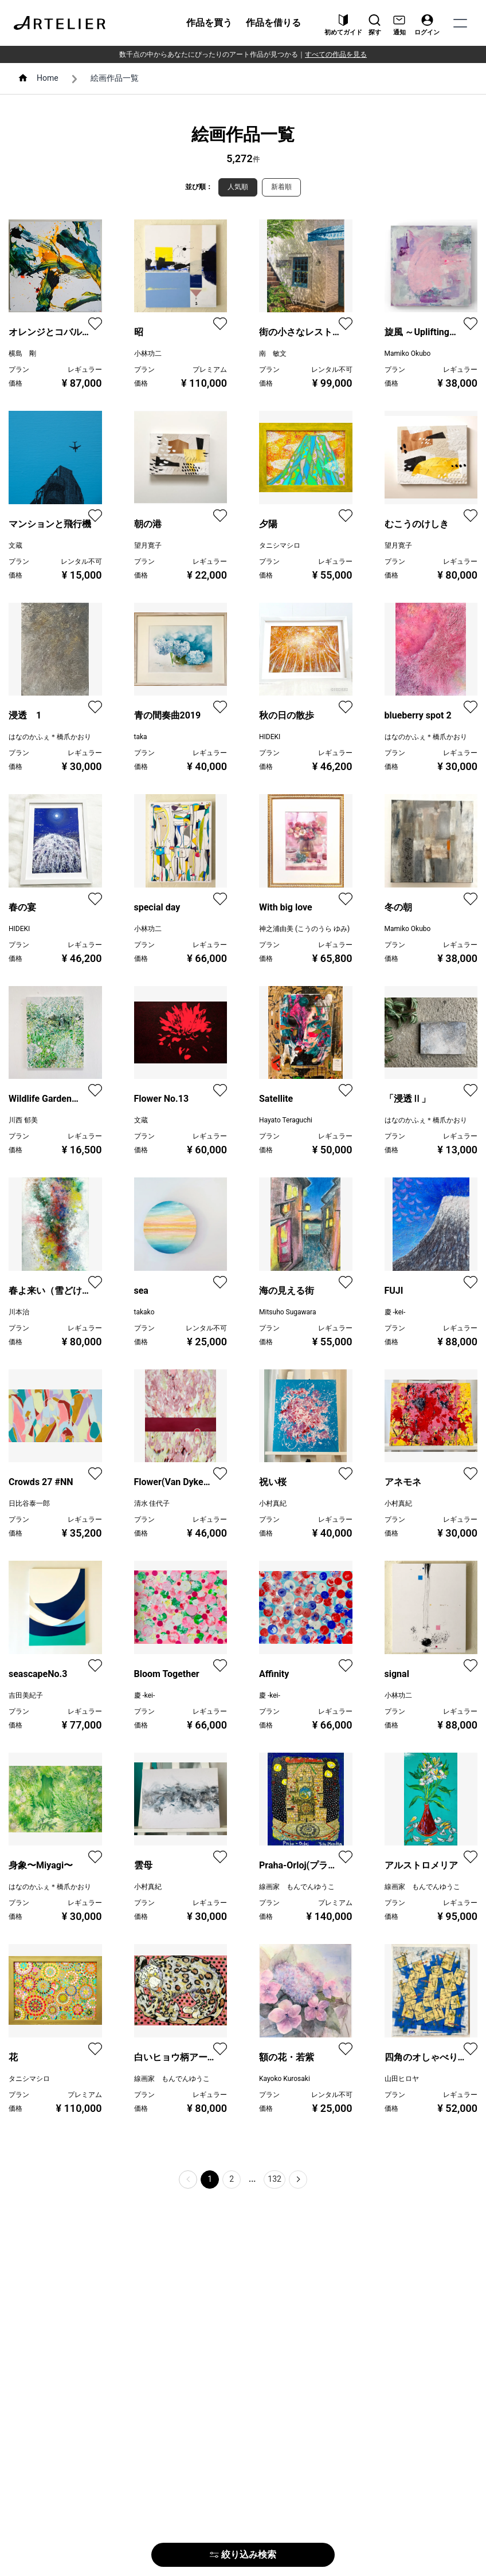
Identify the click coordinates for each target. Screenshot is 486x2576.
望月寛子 (148, 545)
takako (144, 1312)
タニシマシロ (279, 545)
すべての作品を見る (336, 54)
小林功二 (148, 354)
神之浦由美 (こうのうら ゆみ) (304, 929)
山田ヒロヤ (402, 2079)
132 (274, 2179)
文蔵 (15, 545)
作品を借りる (273, 22)
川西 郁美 (23, 1120)
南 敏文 (273, 354)
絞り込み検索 (243, 2554)
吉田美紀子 (26, 1695)
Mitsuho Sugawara (287, 1312)
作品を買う (209, 22)
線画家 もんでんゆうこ (297, 1887)
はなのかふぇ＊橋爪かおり (50, 737)
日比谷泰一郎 (29, 1503)
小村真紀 (273, 1503)
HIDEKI (269, 737)
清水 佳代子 (152, 1503)
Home (47, 78)
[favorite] (95, 324)
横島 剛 (22, 354)
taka (140, 737)
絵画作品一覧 (115, 78)
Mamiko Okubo (408, 354)
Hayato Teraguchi (285, 1120)
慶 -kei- (395, 1312)
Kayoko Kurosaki (284, 2079)
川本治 (19, 1312)
